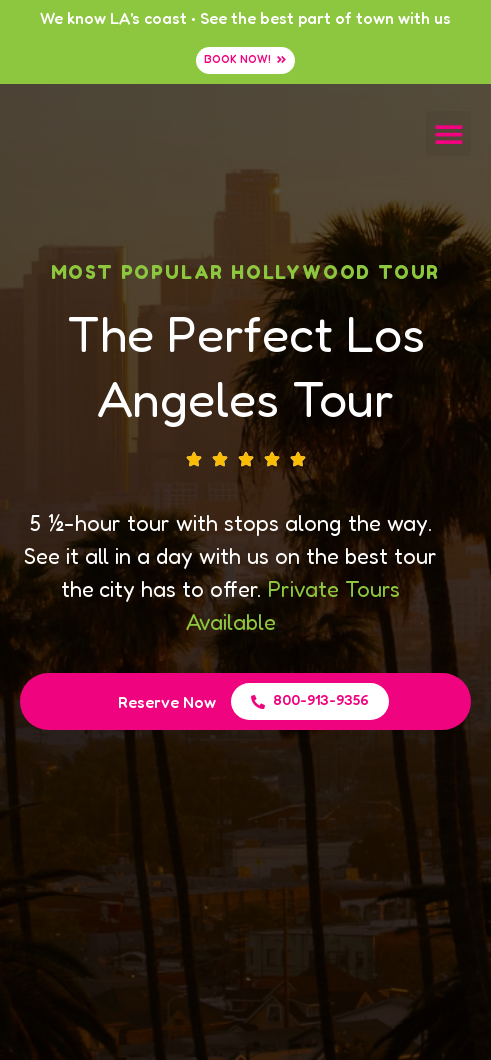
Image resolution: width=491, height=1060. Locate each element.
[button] (448, 133)
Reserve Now (167, 702)
